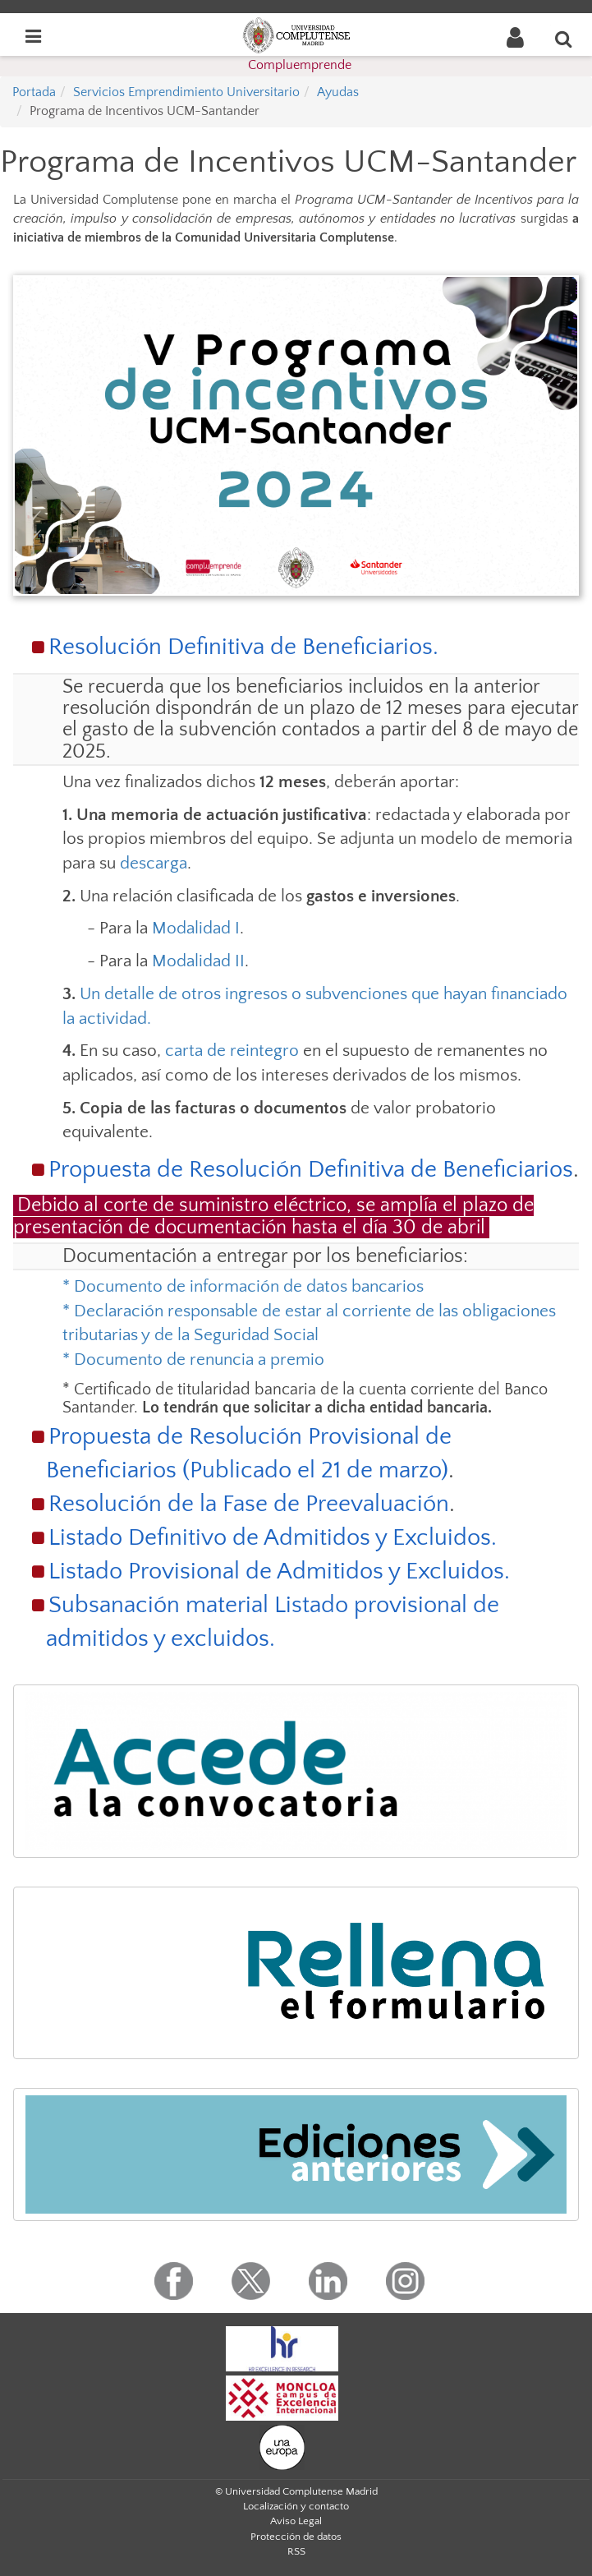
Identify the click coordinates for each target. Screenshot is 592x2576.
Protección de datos (296, 2536)
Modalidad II (198, 961)
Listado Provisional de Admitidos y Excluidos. (279, 1571)
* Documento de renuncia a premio (193, 1359)
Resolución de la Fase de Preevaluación (248, 1504)
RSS (296, 2551)
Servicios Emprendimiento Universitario (186, 92)
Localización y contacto (296, 2506)
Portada (34, 92)
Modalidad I (196, 928)
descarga (153, 863)
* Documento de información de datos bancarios (243, 1286)
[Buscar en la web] (564, 38)
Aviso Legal (296, 2521)
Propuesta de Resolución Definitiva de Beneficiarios (310, 1169)
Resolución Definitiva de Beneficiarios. (243, 647)
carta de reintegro (232, 1050)
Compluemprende (299, 65)
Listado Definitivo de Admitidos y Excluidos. (272, 1538)
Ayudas (338, 92)
